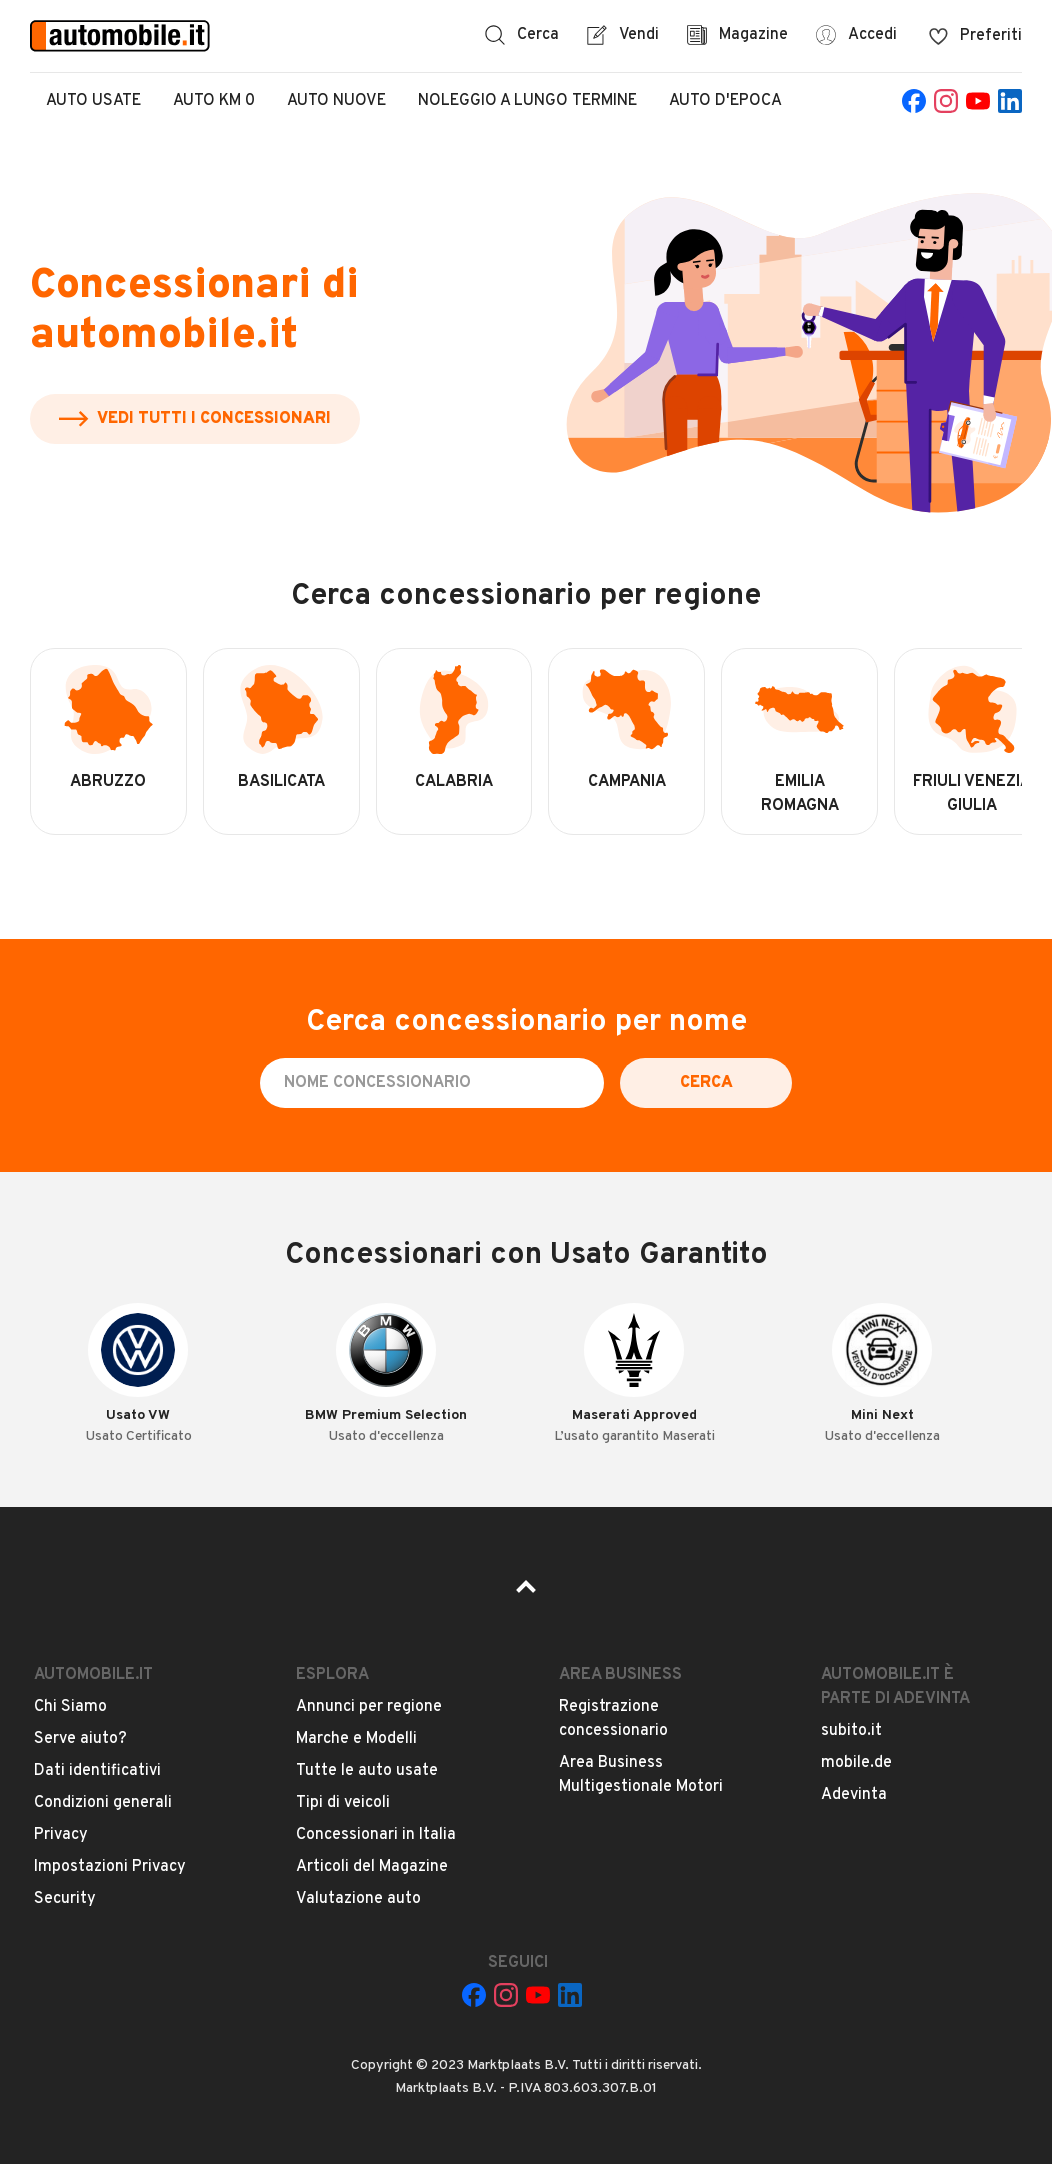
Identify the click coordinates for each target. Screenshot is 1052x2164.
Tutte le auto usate (367, 1771)
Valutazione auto (358, 1899)
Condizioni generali (103, 1803)
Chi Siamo (70, 1707)
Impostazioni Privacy (110, 1867)
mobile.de (856, 1763)
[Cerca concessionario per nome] (432, 1083)
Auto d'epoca (725, 101)
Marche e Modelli (356, 1739)
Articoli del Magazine (372, 1867)
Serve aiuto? (80, 1739)
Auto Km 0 (214, 101)
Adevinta (854, 1795)
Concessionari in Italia (376, 1835)
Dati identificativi (97, 1771)
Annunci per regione (369, 1707)
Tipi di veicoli (343, 1803)
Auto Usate (93, 101)
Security (65, 1899)
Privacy (61, 1835)
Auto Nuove (336, 101)
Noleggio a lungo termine (527, 101)
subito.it (851, 1731)
